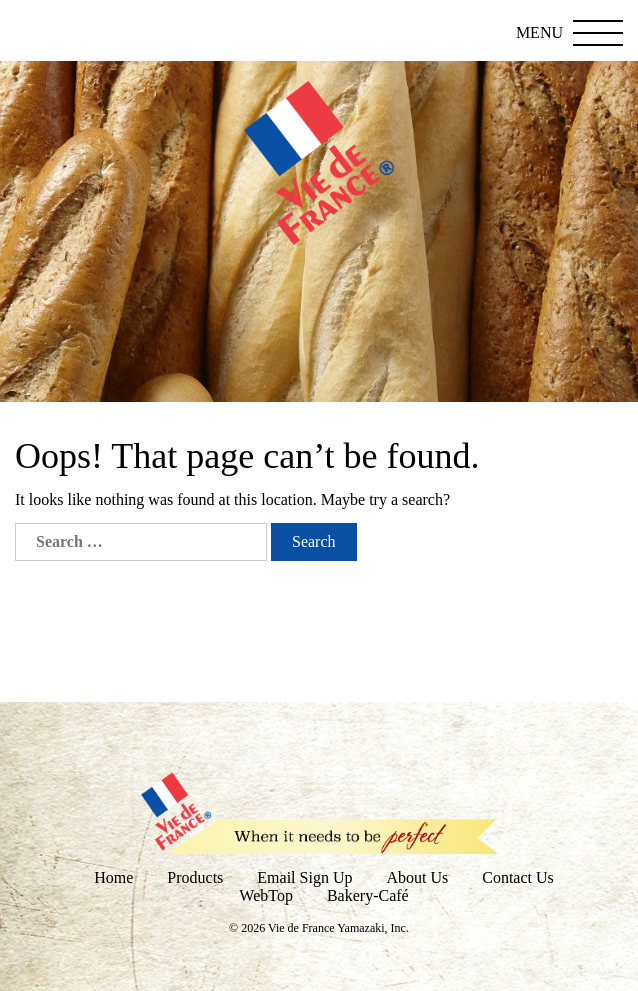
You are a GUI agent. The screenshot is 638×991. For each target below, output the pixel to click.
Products (195, 877)
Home (113, 877)
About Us (417, 877)
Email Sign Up (304, 877)
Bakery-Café (368, 895)
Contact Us (518, 877)
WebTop (266, 895)
